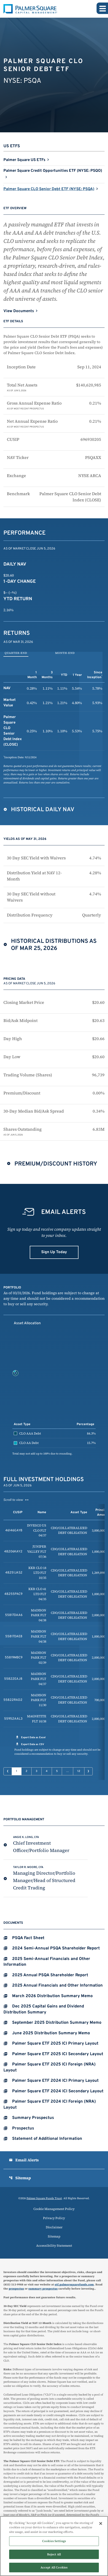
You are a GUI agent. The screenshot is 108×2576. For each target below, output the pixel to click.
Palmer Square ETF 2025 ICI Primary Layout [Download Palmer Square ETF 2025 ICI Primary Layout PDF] (50, 2043)
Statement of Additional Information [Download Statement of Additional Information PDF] (42, 2138)
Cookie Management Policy (54, 2208)
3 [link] (36, 1771)
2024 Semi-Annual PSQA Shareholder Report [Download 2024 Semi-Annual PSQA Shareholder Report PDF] (51, 1948)
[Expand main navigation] (102, 8)
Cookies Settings (54, 2542)
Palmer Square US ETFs (24, 160)
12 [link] (78, 1771)
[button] (54, 809)
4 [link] (47, 1771)
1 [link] (16, 1771)
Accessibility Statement (54, 2245)
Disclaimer (54, 2227)
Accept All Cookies (54, 2569)
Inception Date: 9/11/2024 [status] (19, 757)
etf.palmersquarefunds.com (74, 2284)
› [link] (88, 1771)
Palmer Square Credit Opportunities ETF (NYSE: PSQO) (52, 170)
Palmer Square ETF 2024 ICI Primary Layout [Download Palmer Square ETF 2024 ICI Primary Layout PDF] (51, 2080)
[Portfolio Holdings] (54, 1642)
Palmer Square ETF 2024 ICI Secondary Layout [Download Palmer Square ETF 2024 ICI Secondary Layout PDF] (53, 2091)
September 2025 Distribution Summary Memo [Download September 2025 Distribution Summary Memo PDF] (52, 2022)
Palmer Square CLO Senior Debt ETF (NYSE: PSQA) (48, 189)
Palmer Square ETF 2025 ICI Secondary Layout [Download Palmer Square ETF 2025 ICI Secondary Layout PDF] (53, 2054)
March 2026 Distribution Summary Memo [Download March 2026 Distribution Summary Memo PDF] (48, 1996)
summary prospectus (43, 2288)
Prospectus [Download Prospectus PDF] (18, 2128)
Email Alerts (24, 2160)
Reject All (54, 2556)
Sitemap (20, 2178)
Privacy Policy (54, 2218)
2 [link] (26, 1771)
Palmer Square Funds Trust (44, 2198)
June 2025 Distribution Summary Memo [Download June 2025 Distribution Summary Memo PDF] (46, 2033)
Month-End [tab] (65, 653)
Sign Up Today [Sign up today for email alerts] (54, 1252)
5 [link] (57, 1771)
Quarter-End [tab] (16, 653)
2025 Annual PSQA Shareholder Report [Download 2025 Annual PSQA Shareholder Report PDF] (45, 1975)
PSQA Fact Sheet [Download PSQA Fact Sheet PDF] (23, 1938)
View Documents (18, 311)
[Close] (101, 2525)
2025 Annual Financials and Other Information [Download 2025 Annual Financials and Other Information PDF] (53, 1985)
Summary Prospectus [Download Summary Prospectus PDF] (28, 2118)
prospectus (16, 2288)
